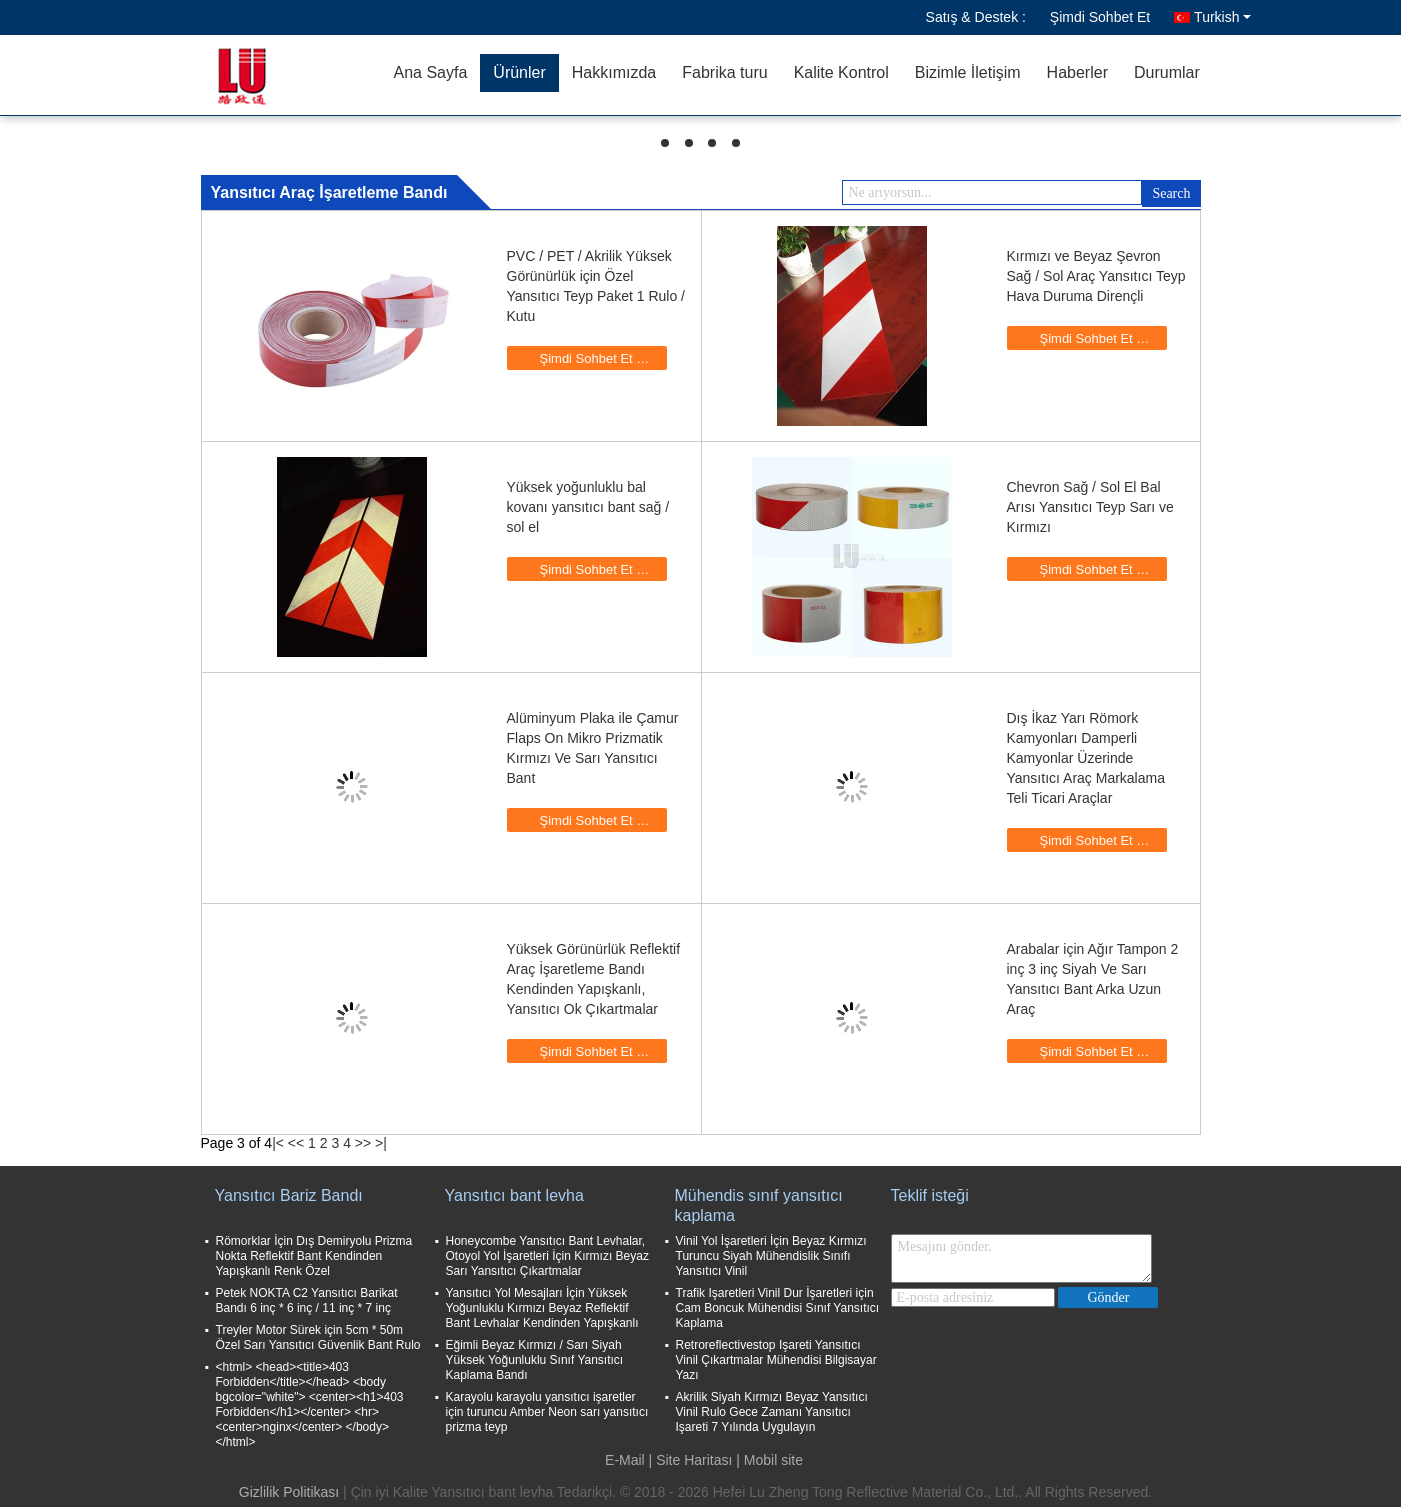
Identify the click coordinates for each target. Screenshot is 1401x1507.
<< (296, 1143)
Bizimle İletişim (968, 72)
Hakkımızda (614, 72)
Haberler (1077, 72)
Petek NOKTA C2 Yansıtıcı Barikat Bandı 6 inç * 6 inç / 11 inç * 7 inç (307, 1300)
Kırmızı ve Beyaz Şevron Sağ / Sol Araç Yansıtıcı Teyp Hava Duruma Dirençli (1096, 276)
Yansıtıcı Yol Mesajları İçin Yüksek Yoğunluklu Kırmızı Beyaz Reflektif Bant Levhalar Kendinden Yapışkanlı (542, 1308)
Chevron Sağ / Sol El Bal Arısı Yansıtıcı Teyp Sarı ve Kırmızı (1090, 507)
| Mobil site (769, 1460)
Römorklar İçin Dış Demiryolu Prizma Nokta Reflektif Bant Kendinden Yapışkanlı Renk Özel (314, 1256)
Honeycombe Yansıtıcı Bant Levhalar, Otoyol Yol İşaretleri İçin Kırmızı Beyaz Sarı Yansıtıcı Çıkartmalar (547, 1256)
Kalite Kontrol (841, 72)
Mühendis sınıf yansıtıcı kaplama (759, 1205)
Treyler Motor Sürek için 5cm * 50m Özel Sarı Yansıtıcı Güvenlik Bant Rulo (318, 1337)
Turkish (1222, 17)
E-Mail (625, 1460)
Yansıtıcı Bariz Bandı (289, 1195)
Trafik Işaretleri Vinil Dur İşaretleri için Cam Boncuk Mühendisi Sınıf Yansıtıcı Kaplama (778, 1308)
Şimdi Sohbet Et (1100, 17)
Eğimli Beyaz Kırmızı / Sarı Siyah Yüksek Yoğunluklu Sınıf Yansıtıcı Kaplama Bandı (535, 1360)
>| (381, 1143)
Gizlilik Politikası (289, 1492)
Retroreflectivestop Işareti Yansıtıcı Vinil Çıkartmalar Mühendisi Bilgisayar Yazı (776, 1360)
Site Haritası (694, 1460)
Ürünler (519, 72)
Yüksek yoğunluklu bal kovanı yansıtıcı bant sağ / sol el (588, 507)
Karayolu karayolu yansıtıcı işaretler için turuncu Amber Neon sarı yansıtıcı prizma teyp (547, 1412)
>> (363, 1143)
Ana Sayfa (431, 72)
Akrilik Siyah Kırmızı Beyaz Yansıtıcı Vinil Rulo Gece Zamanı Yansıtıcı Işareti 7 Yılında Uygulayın (772, 1412)
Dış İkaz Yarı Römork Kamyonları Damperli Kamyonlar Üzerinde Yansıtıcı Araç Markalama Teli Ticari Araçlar (1086, 758)
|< (278, 1143)
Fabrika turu (724, 72)
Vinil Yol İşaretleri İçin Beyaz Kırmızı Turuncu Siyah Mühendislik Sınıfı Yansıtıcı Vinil (771, 1256)
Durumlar (1167, 72)
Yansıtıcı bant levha (514, 1195)
